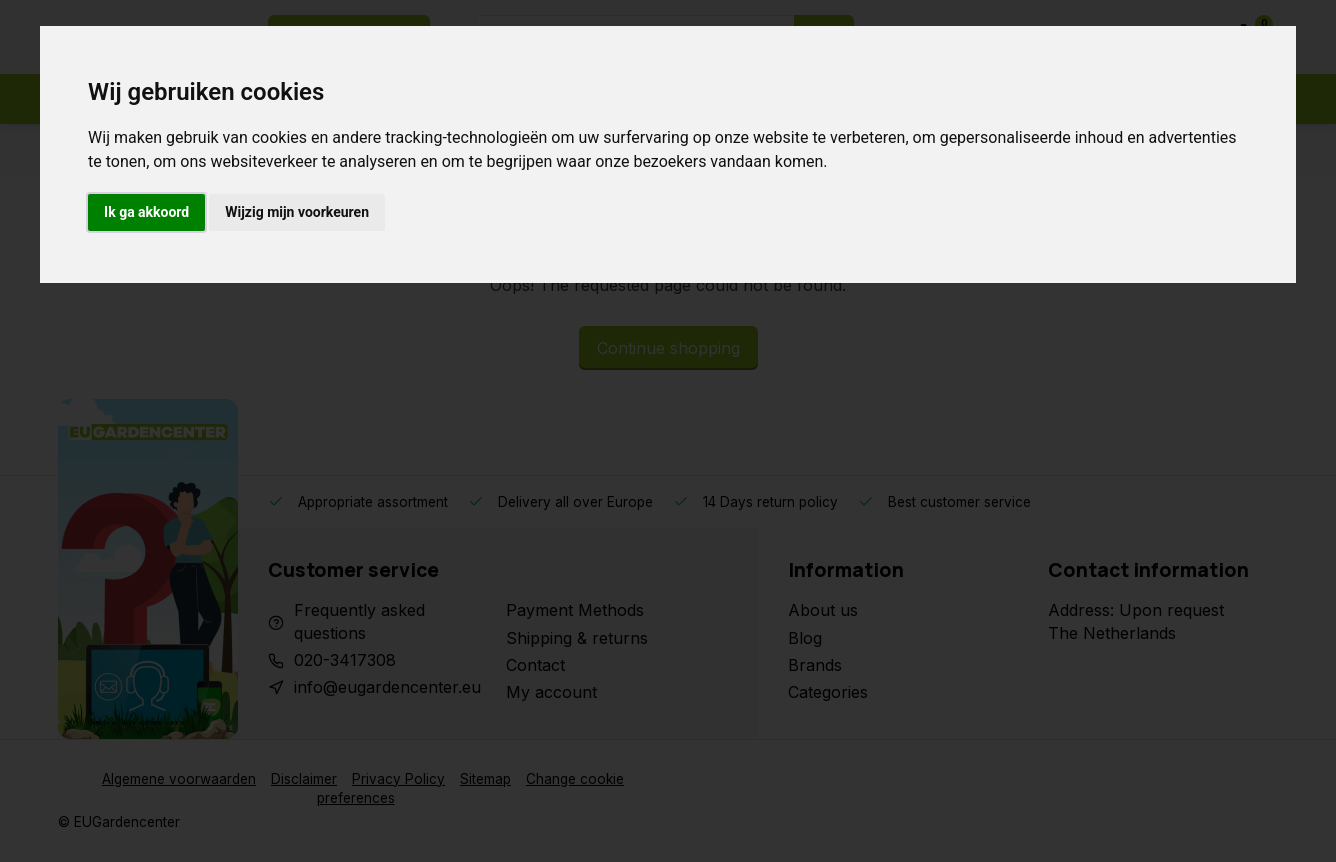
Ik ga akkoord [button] (146, 212)
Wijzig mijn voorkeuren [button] (297, 212)
